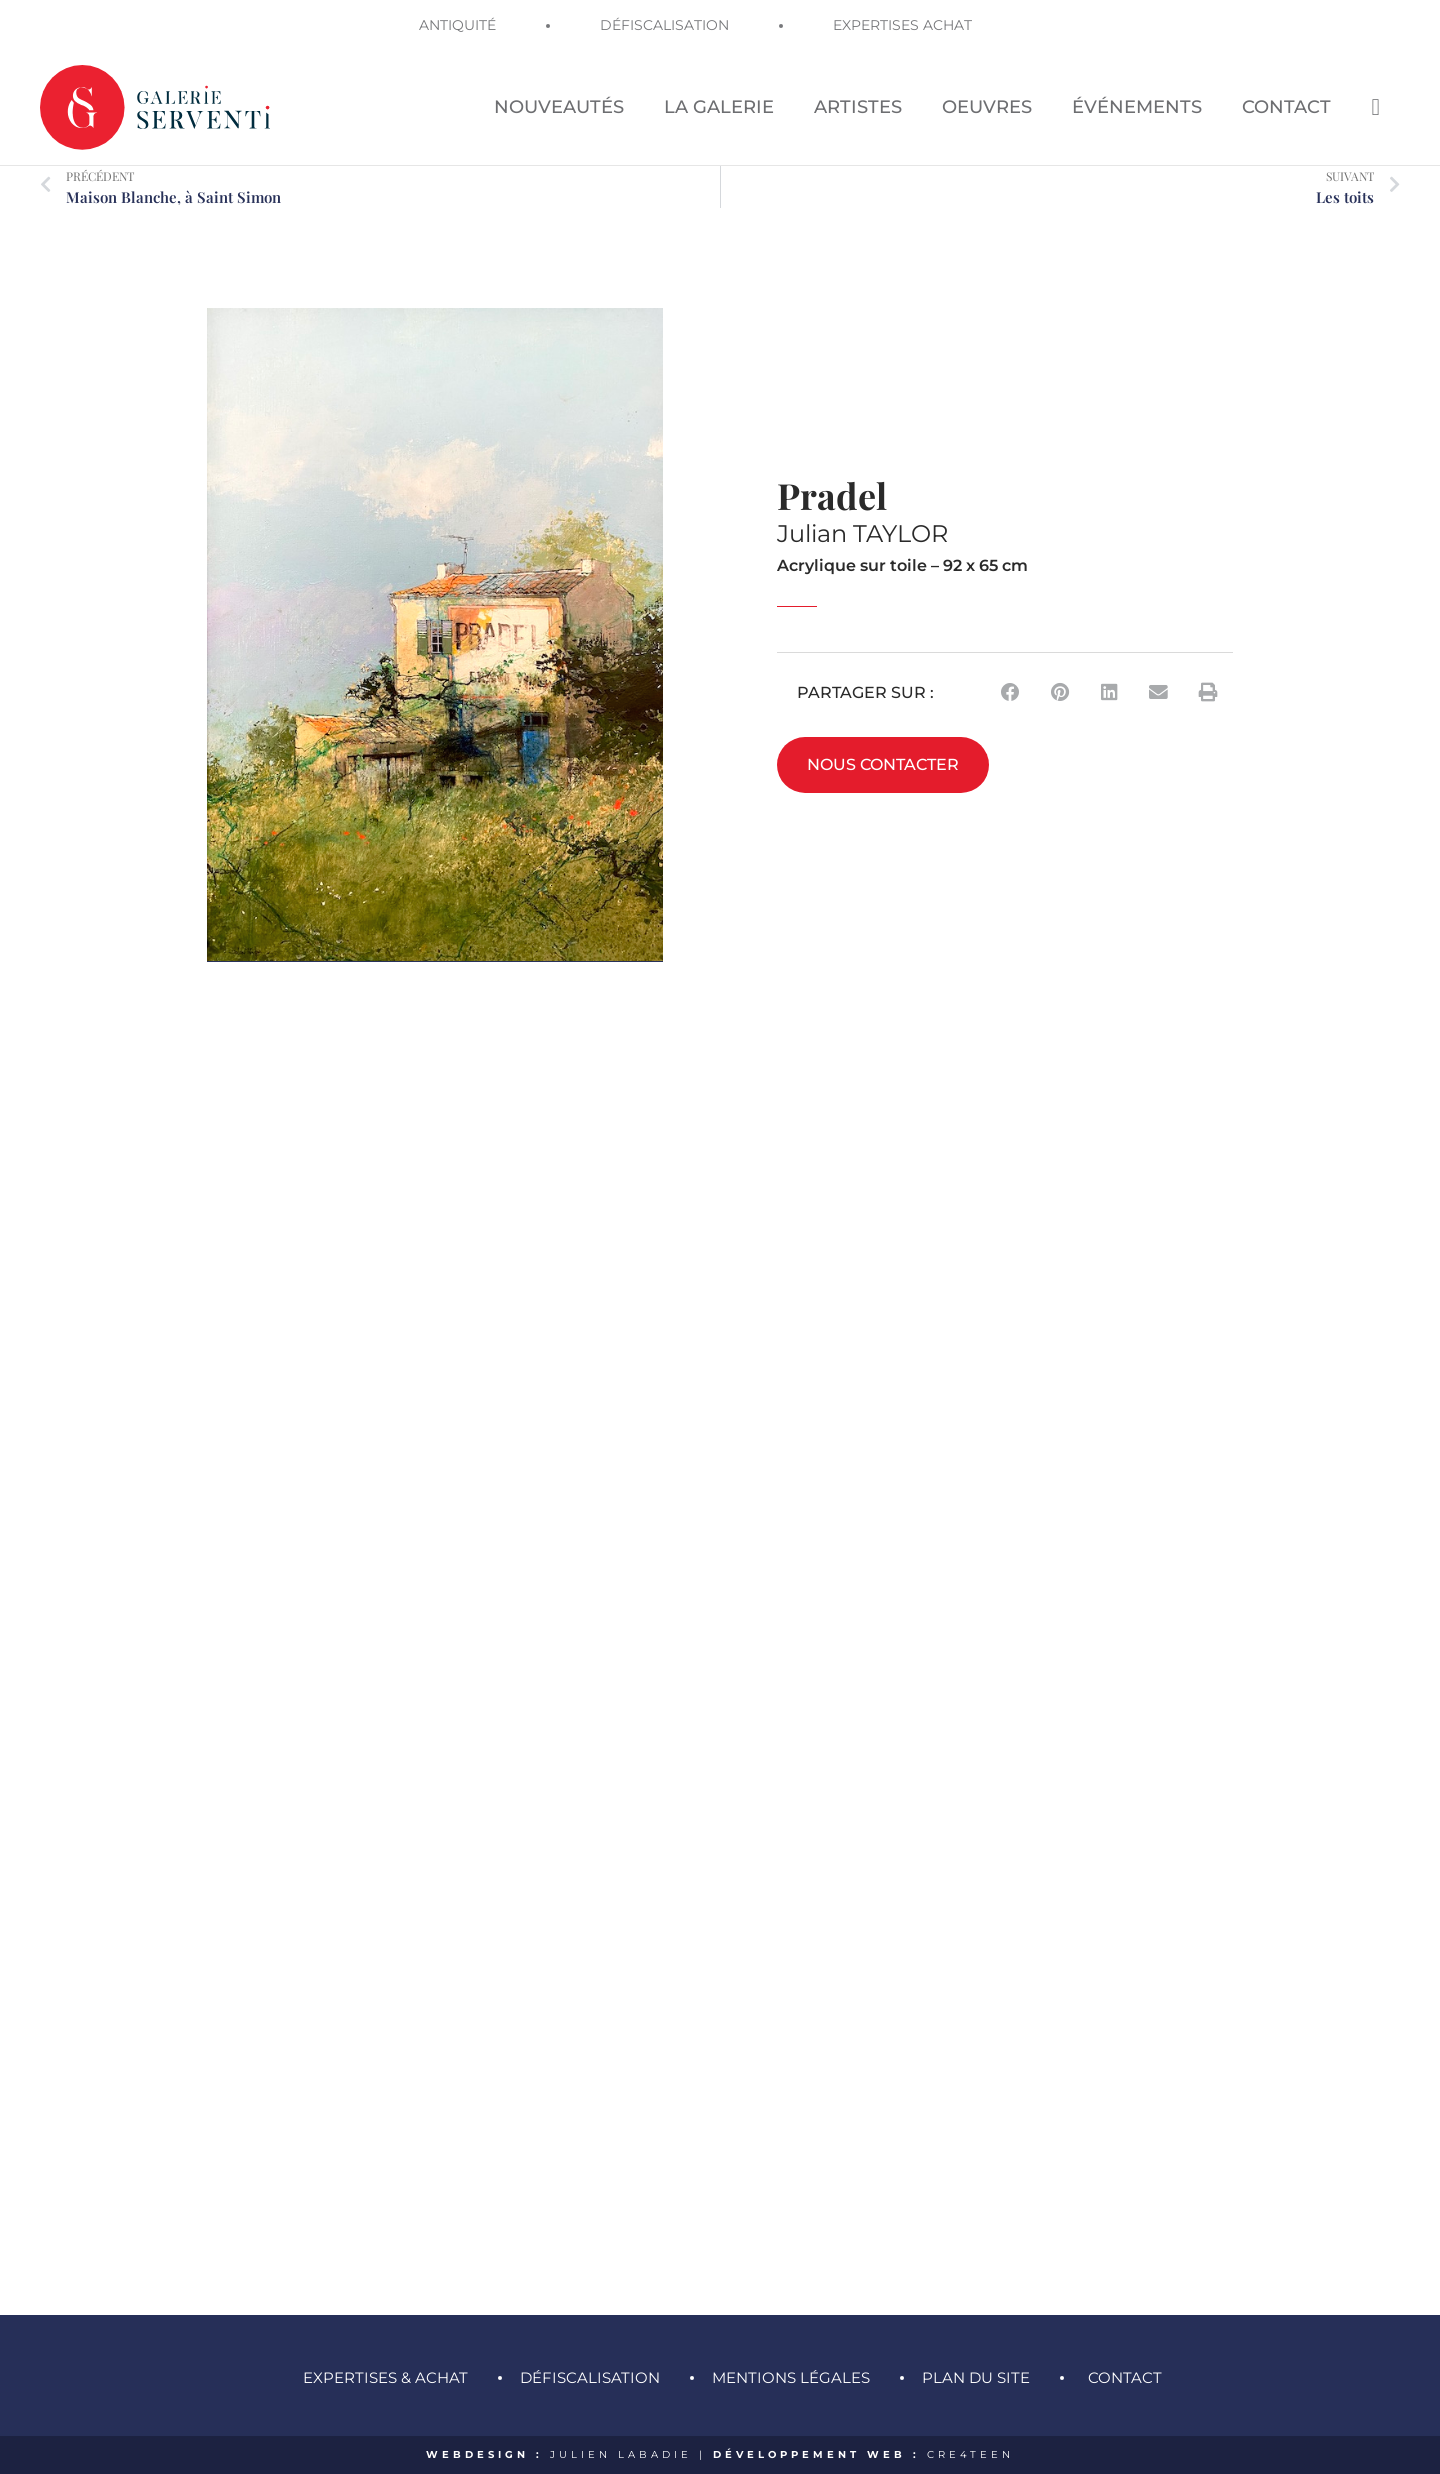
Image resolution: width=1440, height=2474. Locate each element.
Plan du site (976, 2377)
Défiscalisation (590, 2377)
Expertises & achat (385, 2377)
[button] (1011, 692)
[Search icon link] (1375, 106)
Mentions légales (791, 2377)
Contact (1125, 2377)
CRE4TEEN (970, 2454)
